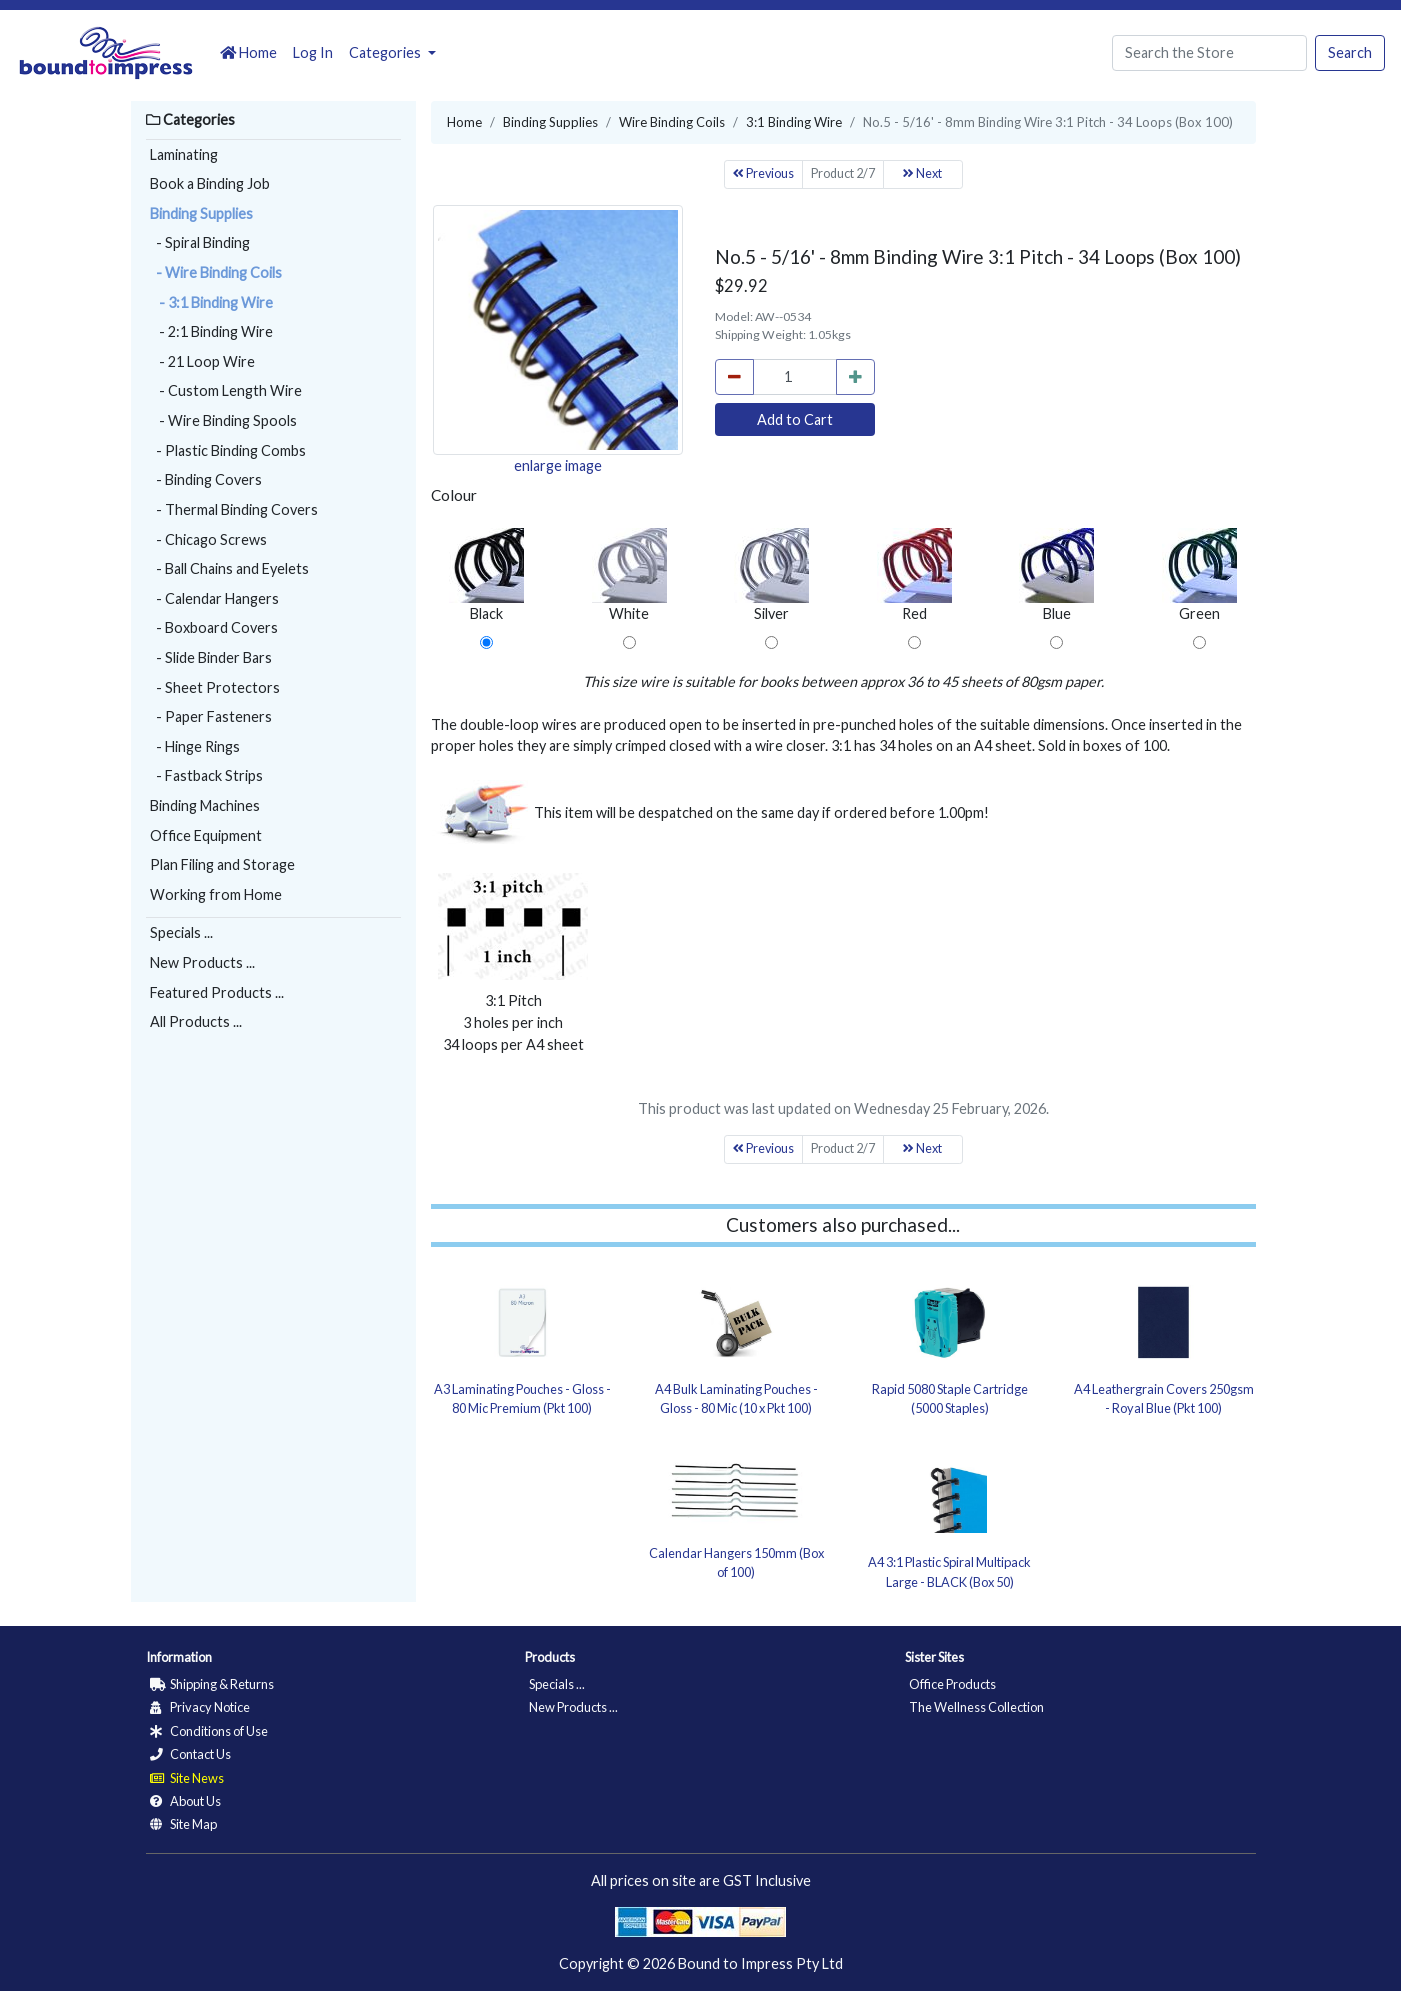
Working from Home (216, 894)
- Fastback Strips (206, 775)
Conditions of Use (209, 1731)
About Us (185, 1801)
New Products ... (202, 962)
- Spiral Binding (200, 242)
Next (922, 173)
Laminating (184, 154)
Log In (313, 52)
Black (486, 575)
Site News (187, 1778)
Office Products (952, 1684)
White (629, 575)
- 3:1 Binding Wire (211, 302)
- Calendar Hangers (214, 598)
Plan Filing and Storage (222, 864)
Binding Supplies (201, 213)
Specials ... (181, 932)
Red (914, 575)
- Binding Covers (206, 479)
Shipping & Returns (212, 1684)
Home (248, 52)
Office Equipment (206, 835)
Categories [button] (386, 52)
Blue (1056, 575)
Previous (763, 173)
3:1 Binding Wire (794, 122)
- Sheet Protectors (215, 687)
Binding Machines (205, 805)
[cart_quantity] (795, 377)
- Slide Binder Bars (211, 657)
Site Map (183, 1824)
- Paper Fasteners (211, 716)
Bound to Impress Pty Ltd (760, 1963)
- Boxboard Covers (214, 627)
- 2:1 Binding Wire (211, 331)
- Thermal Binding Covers (234, 509)
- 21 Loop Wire (202, 361)
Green (1199, 575)
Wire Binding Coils (672, 122)
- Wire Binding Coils (216, 272)
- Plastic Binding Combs (228, 450)
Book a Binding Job (210, 183)
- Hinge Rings (195, 746)
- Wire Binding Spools (223, 420)
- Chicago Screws (208, 539)
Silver (771, 575)
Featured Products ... (217, 992)
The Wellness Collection (976, 1707)
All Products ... (196, 1021)
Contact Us (190, 1754)
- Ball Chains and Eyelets (229, 568)
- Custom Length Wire (226, 390)
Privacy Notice (200, 1707)
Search (1350, 52)
